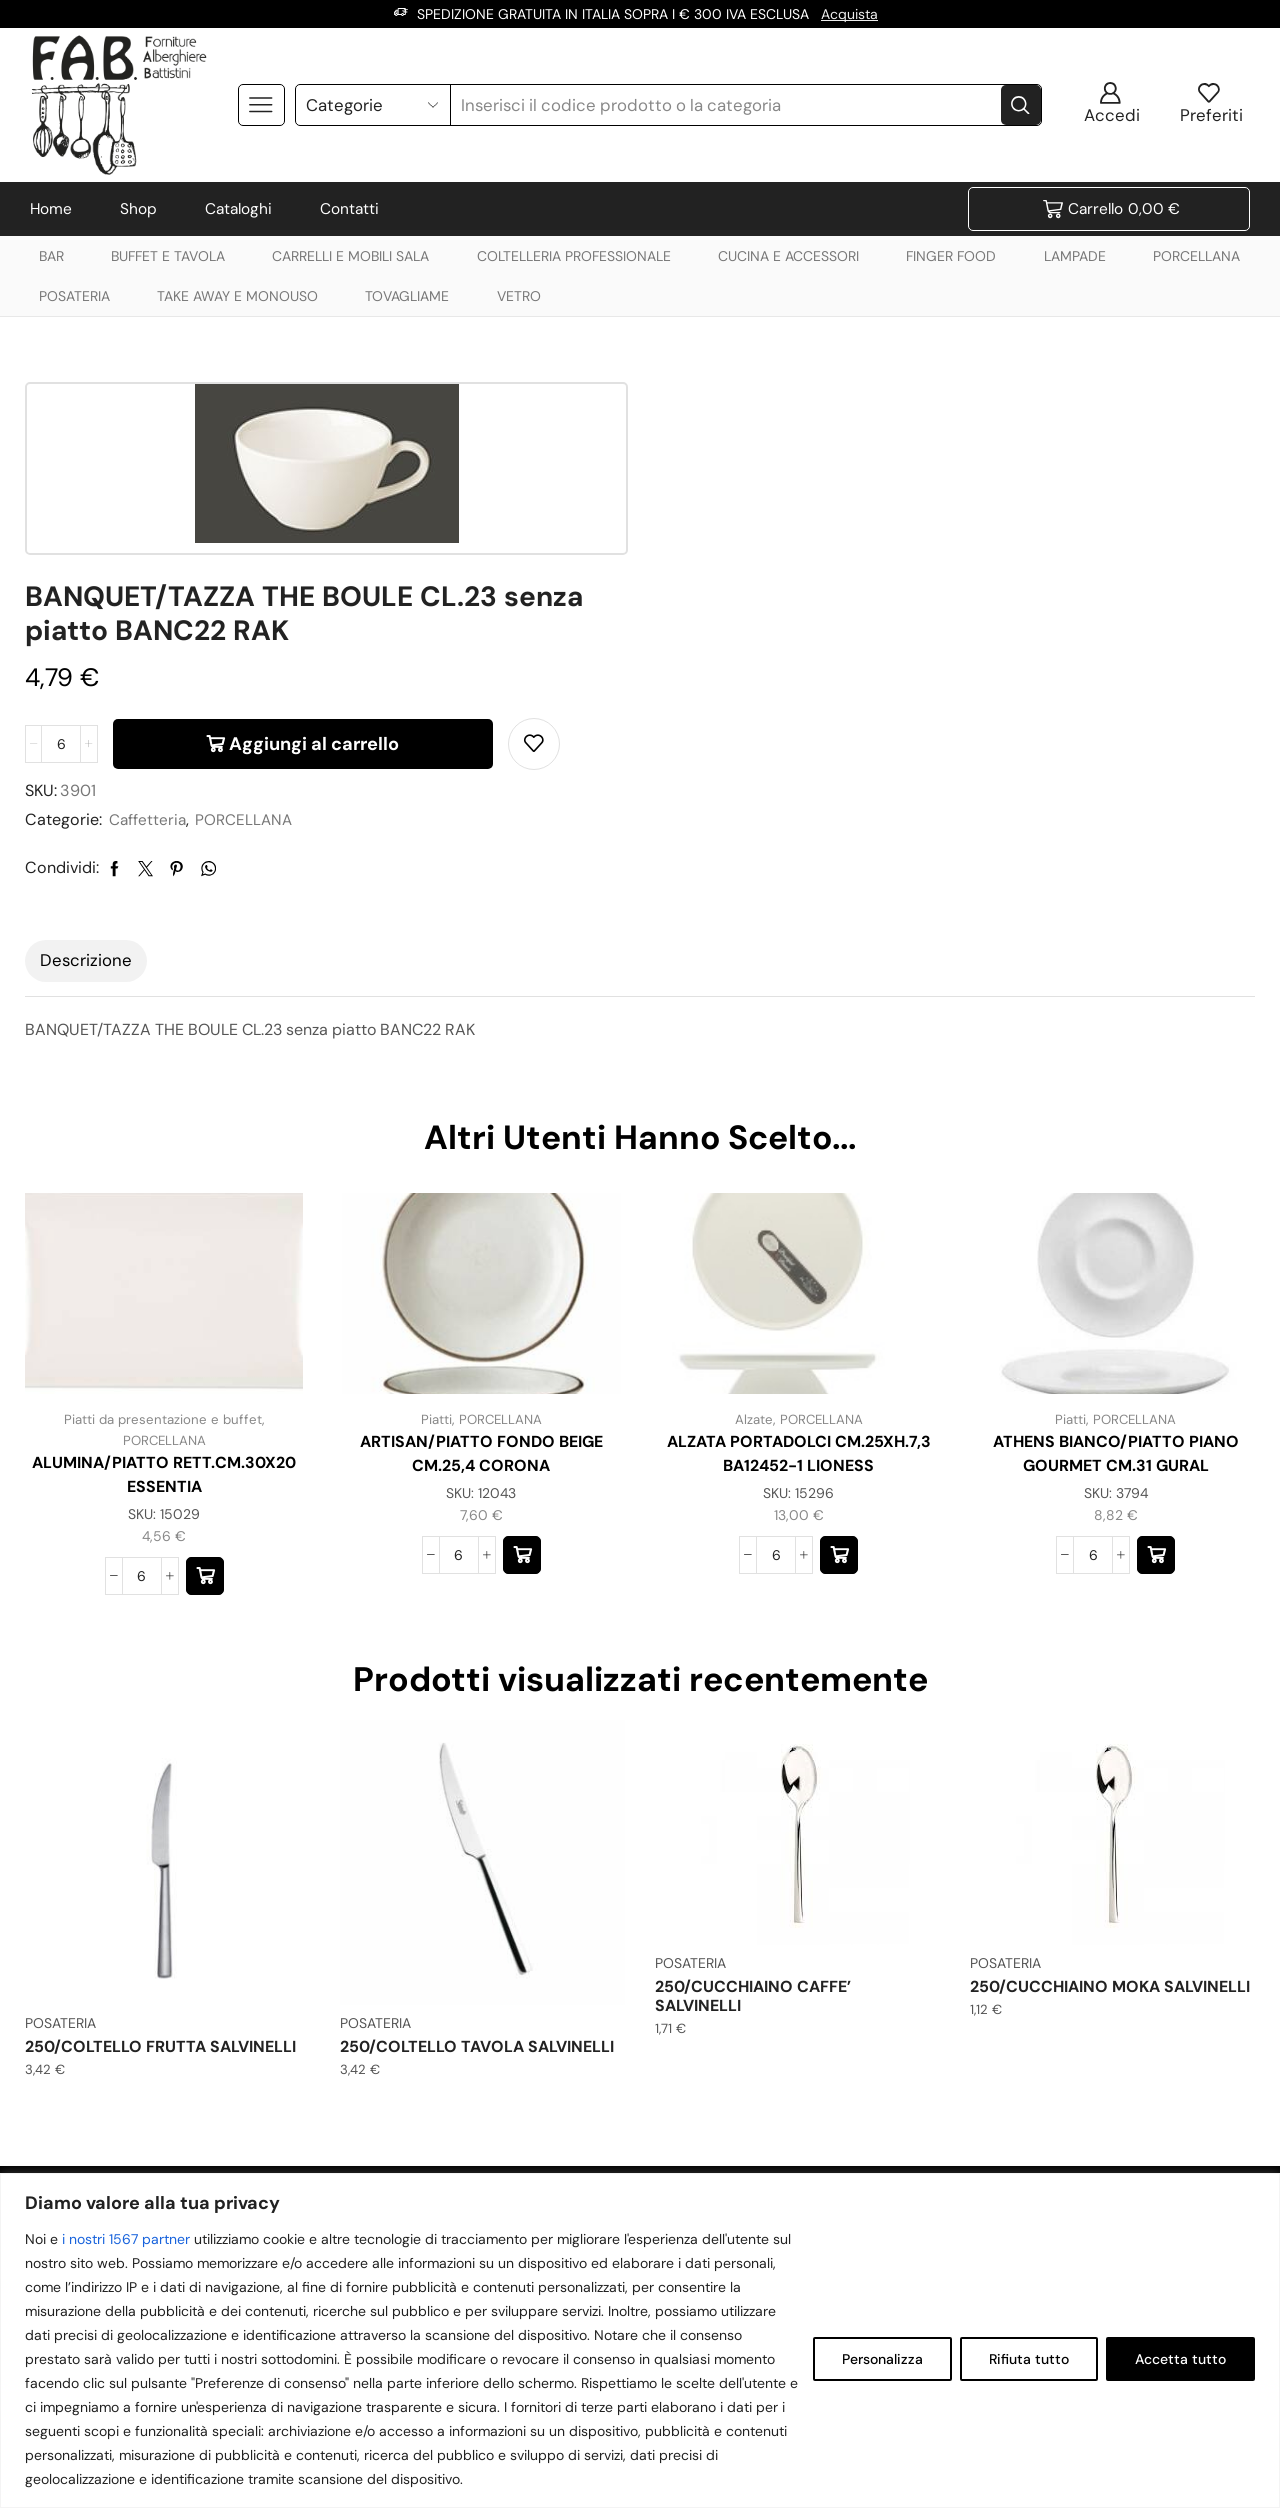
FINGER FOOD (951, 256)
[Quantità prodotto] (692, 556)
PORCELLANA (1196, 256)
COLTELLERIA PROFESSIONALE (574, 256)
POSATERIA (74, 296)
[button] (205, 1388)
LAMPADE (1075, 256)
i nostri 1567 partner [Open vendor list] (126, 2239)
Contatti (349, 209)
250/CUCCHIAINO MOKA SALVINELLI (1110, 1797)
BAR (51, 256)
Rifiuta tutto (1029, 2359)
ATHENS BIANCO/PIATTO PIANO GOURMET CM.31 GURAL (1116, 1265)
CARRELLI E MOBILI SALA (350, 256)
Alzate (751, 1231)
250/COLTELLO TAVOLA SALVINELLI (477, 1857)
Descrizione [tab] (86, 772)
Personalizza (882, 2359)
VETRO (519, 296)
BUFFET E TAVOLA (168, 256)
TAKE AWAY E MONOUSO (237, 296)
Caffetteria (779, 632)
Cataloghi (238, 209)
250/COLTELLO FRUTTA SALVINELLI (160, 1857)
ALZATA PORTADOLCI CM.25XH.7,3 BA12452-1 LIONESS (799, 1265)
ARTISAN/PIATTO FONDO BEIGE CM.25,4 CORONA (481, 1265)
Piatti (434, 1231)
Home (51, 209)
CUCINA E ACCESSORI (788, 256)
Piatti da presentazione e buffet (162, 1231)
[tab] (86, 773)
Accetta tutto (1180, 2359)
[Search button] (1021, 105)
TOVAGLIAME (407, 296)
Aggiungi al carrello (945, 556)
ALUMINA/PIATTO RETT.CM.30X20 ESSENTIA (164, 1286)
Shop (138, 209)
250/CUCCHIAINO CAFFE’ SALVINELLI (753, 1807)
